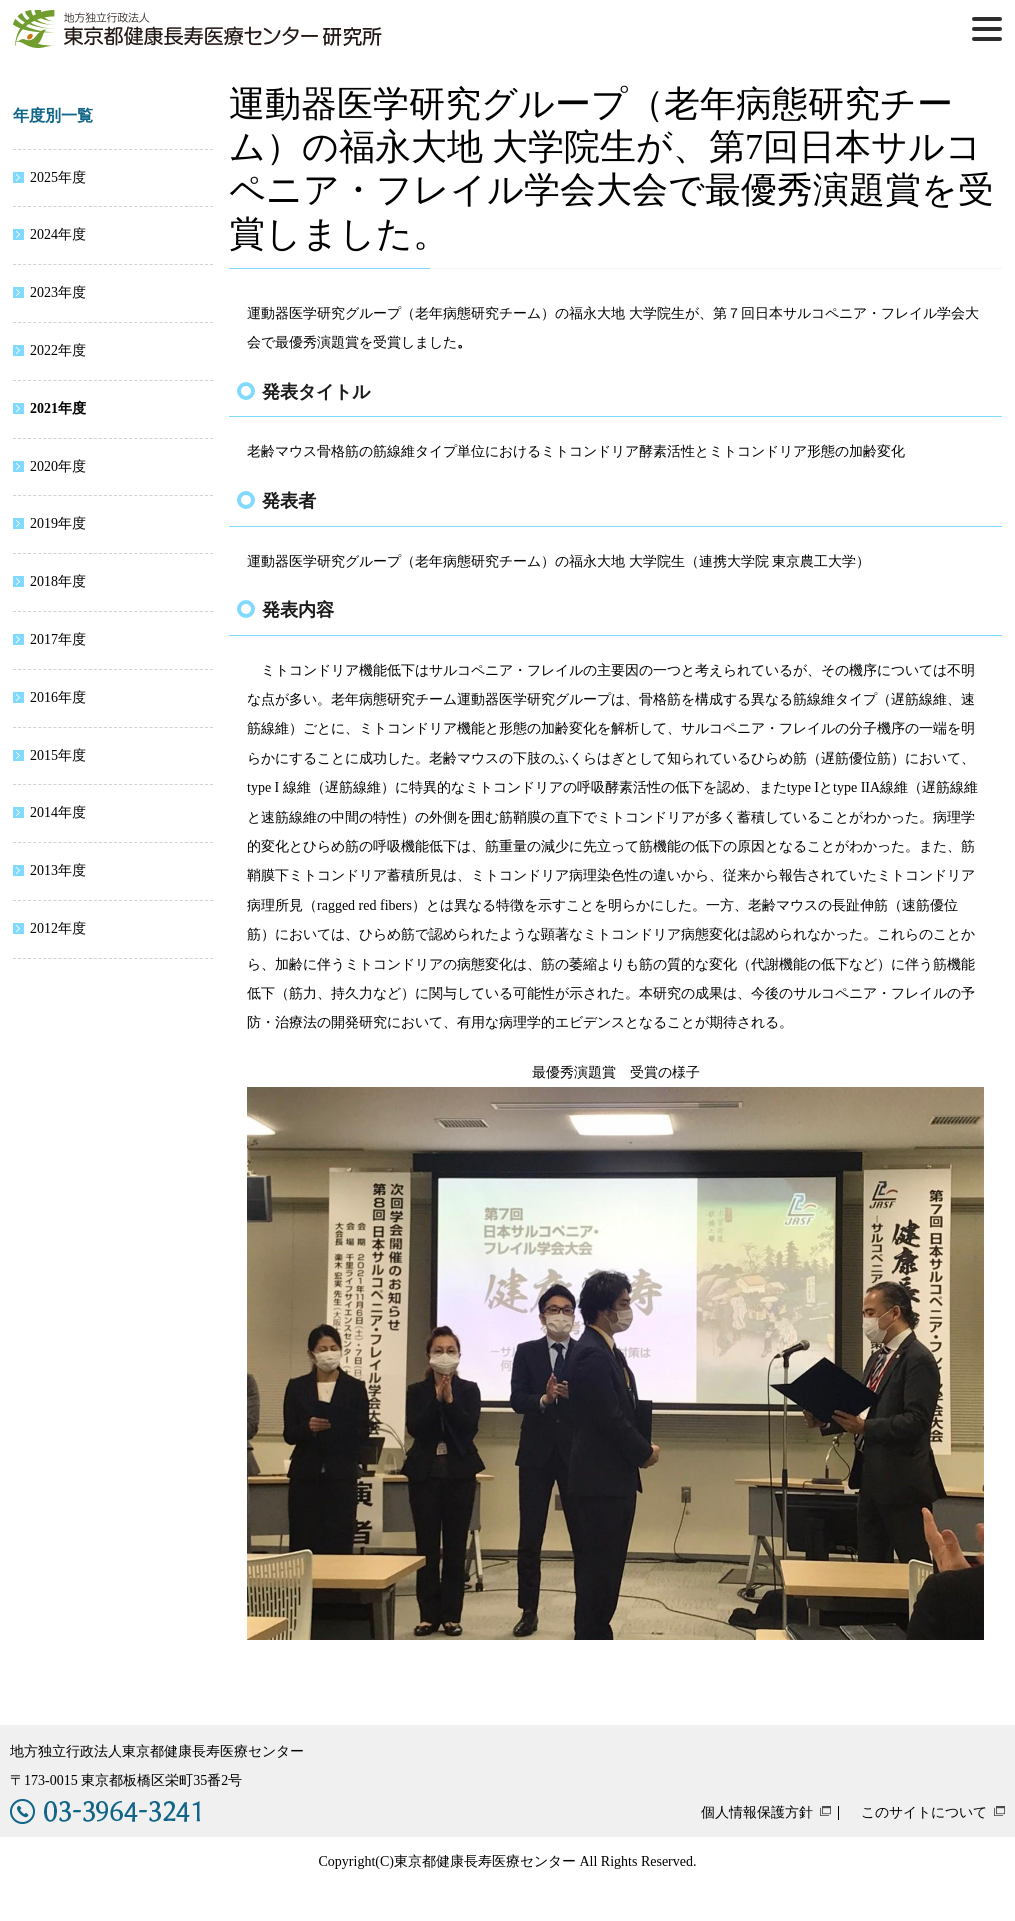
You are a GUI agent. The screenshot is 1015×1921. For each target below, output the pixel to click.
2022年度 (58, 350)
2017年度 (58, 639)
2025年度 (58, 177)
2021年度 (58, 408)
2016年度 (58, 697)
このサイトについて (924, 1813)
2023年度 (58, 292)
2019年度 (58, 523)
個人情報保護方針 (757, 1813)
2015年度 (58, 755)
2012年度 (58, 928)
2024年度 (58, 234)
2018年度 (58, 581)
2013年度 (58, 870)
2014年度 (58, 812)
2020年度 (58, 466)
